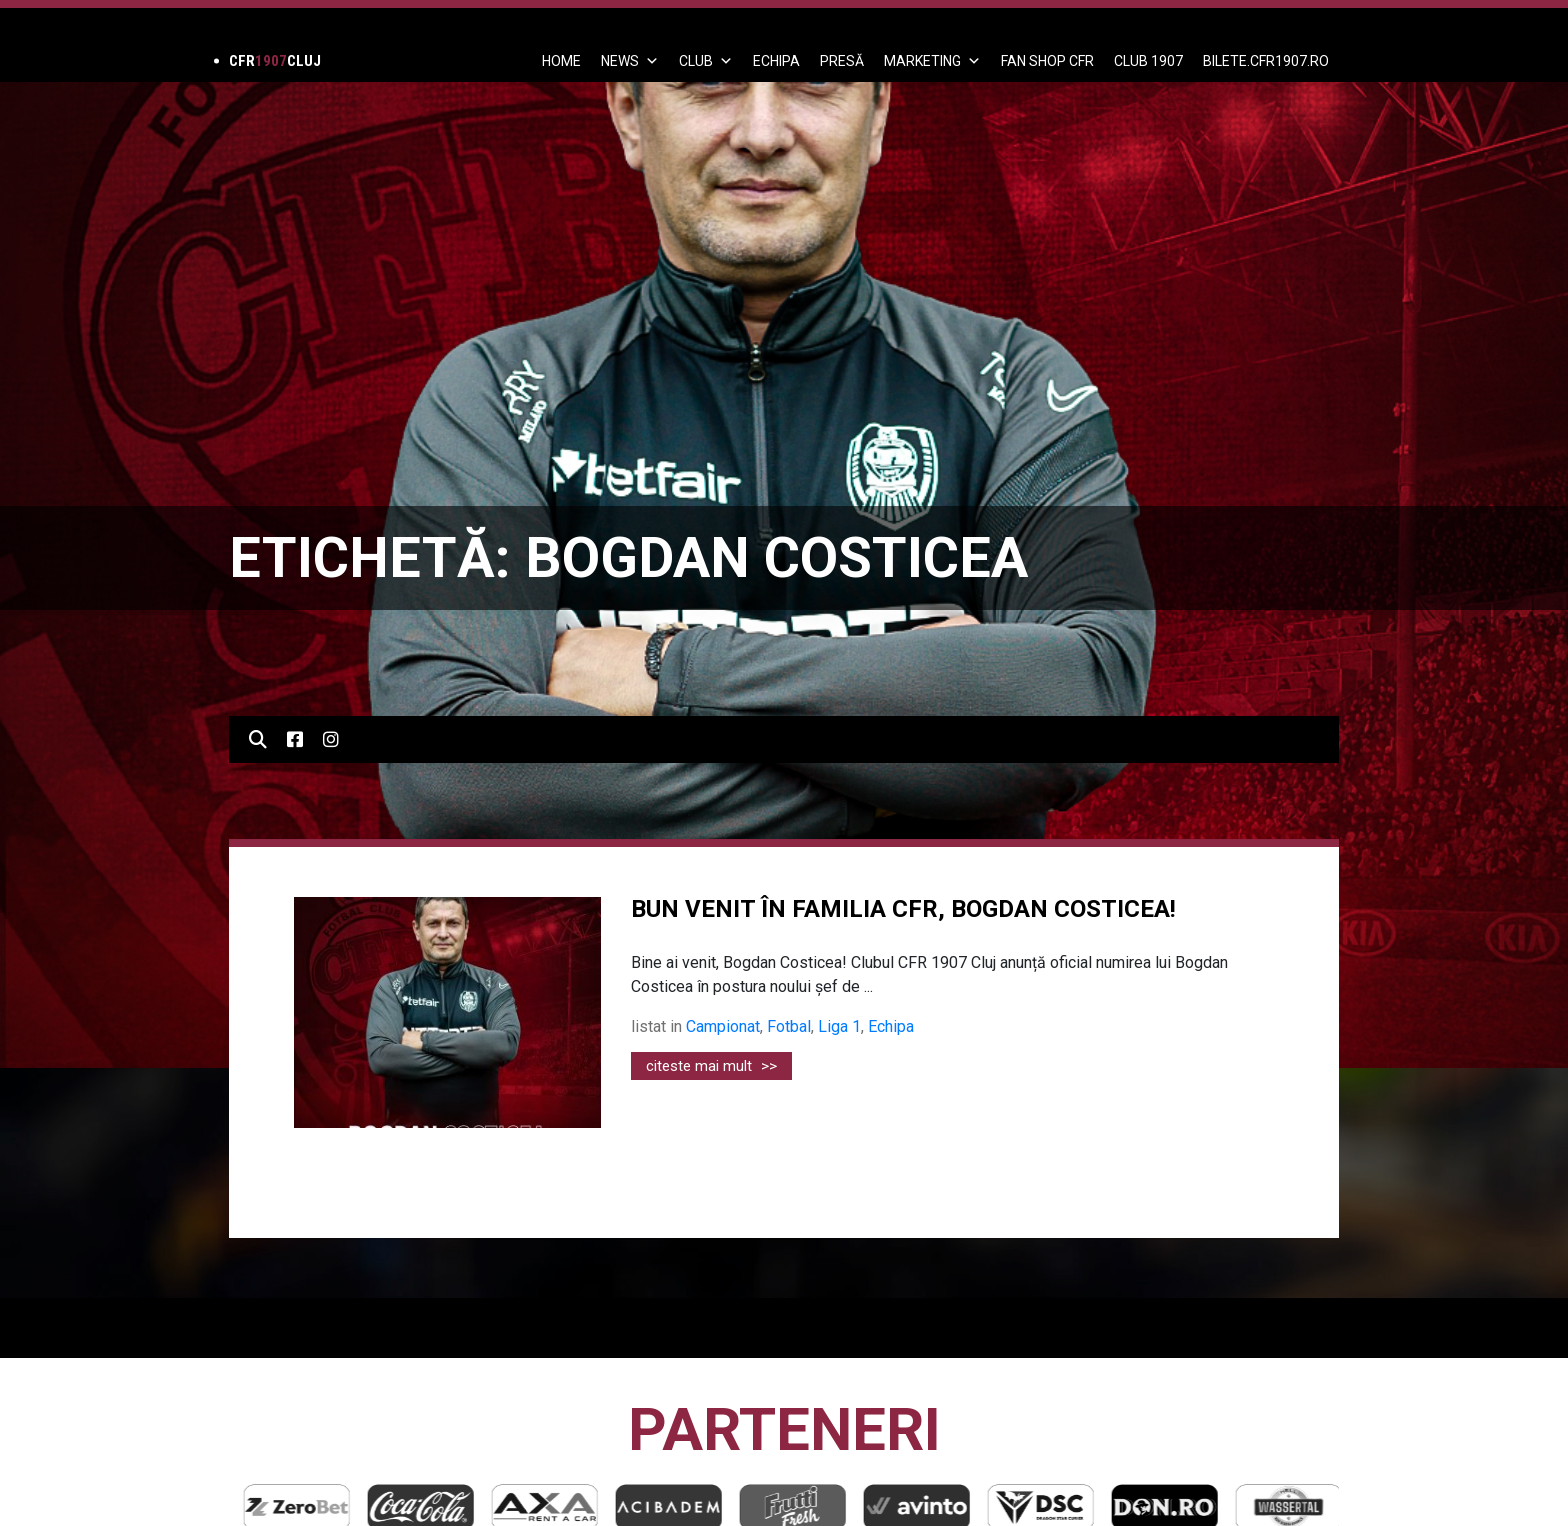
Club (706, 61)
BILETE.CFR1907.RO (1266, 61)
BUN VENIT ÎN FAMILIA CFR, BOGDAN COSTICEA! (903, 909)
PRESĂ (842, 61)
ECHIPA (776, 61)
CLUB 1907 (1148, 61)
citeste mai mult (711, 1066)
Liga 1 (839, 1026)
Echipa (891, 1026)
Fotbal (789, 1026)
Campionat (723, 1026)
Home (561, 61)
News (630, 61)
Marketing (932, 61)
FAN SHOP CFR (1047, 61)
